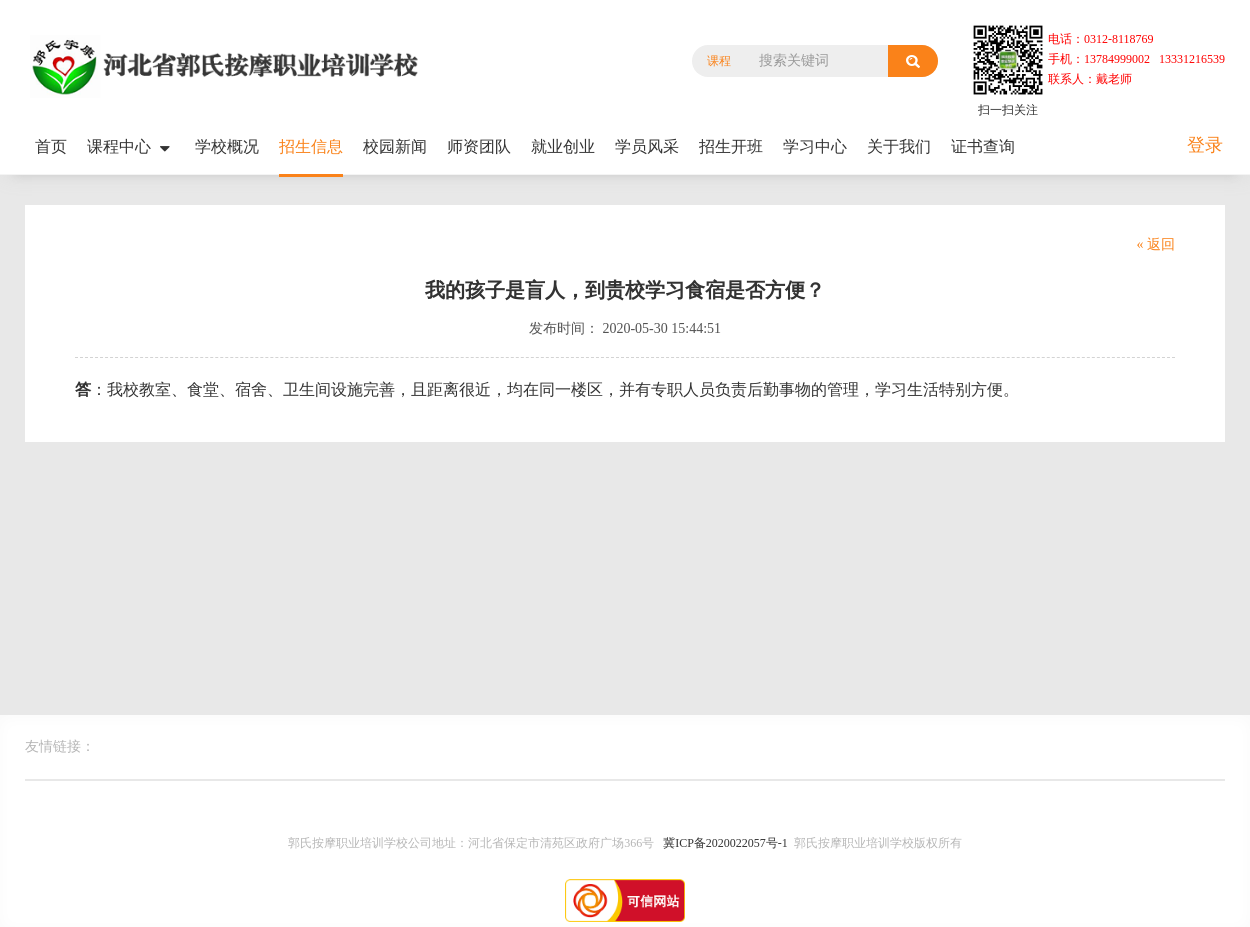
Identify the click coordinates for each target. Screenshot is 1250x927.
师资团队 (479, 146)
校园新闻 (395, 146)
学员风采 (647, 146)
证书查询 (983, 146)
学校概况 (227, 146)
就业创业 (563, 146)
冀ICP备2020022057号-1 (725, 843)
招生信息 (311, 146)
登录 (1205, 145)
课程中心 (131, 147)
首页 (51, 146)
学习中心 (815, 146)
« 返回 (1156, 244)
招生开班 (731, 146)
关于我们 (899, 146)
